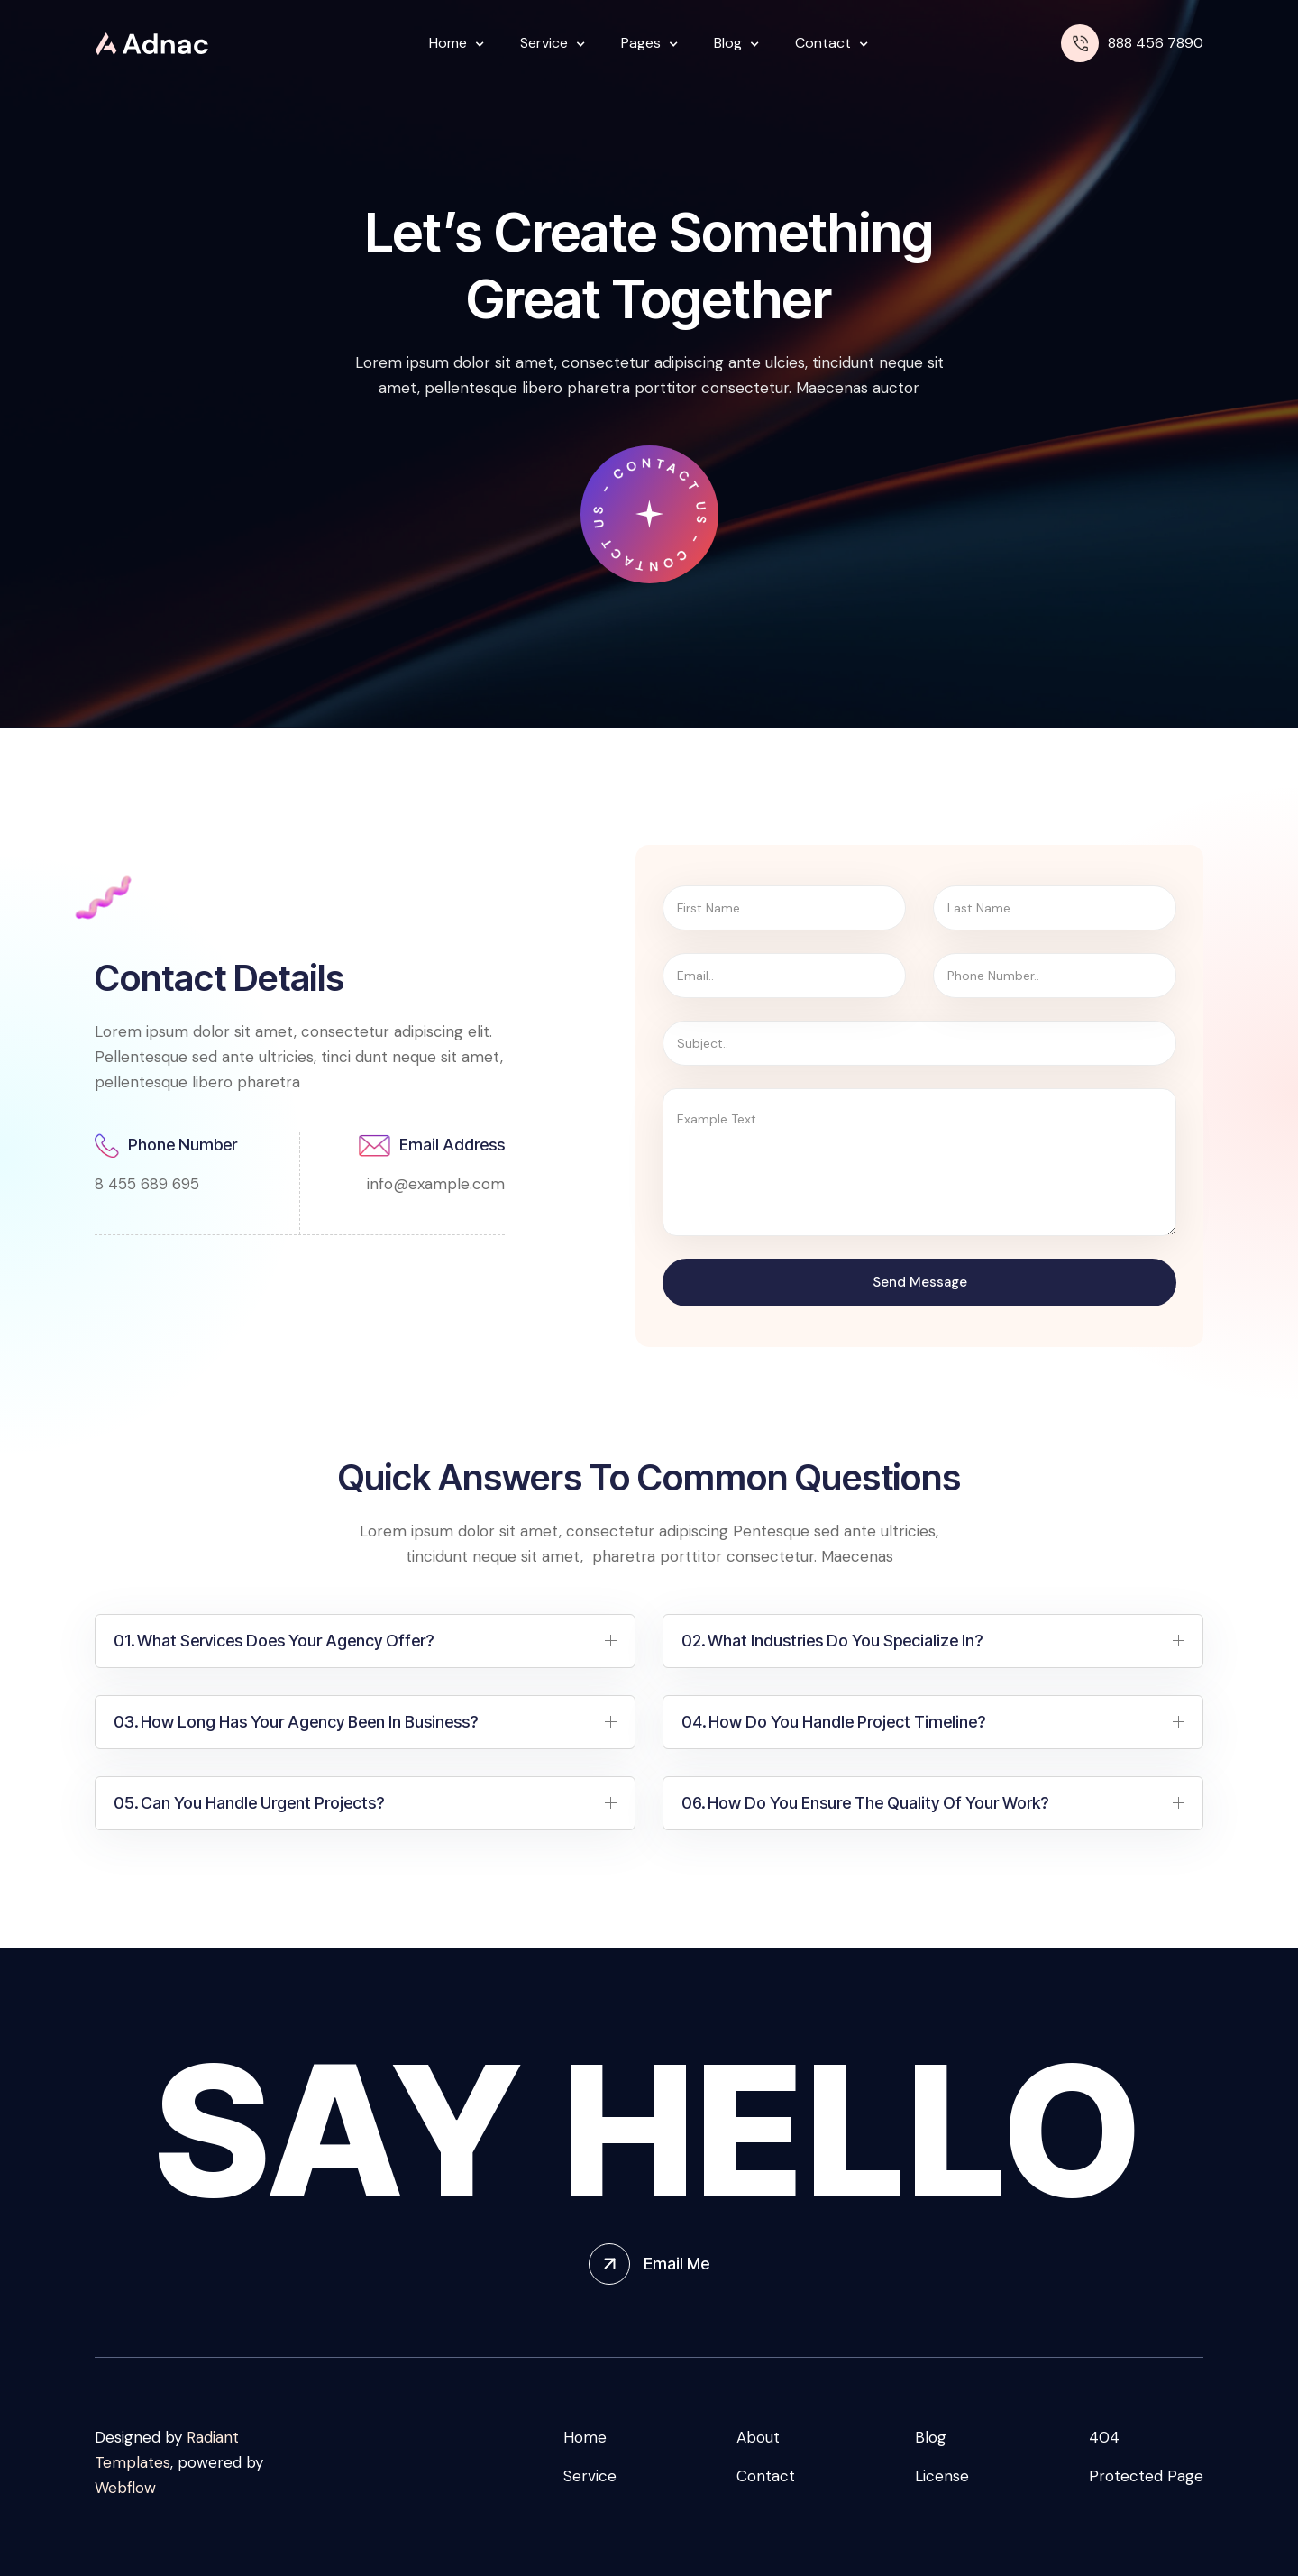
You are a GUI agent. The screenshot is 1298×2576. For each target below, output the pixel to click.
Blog (930, 2437)
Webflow (125, 2488)
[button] (452, 43)
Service (590, 2476)
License (942, 2476)
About (758, 2437)
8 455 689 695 (147, 1184)
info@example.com (436, 1184)
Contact (765, 2476)
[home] (151, 44)
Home (585, 2437)
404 (1104, 2437)
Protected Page (1146, 2476)
